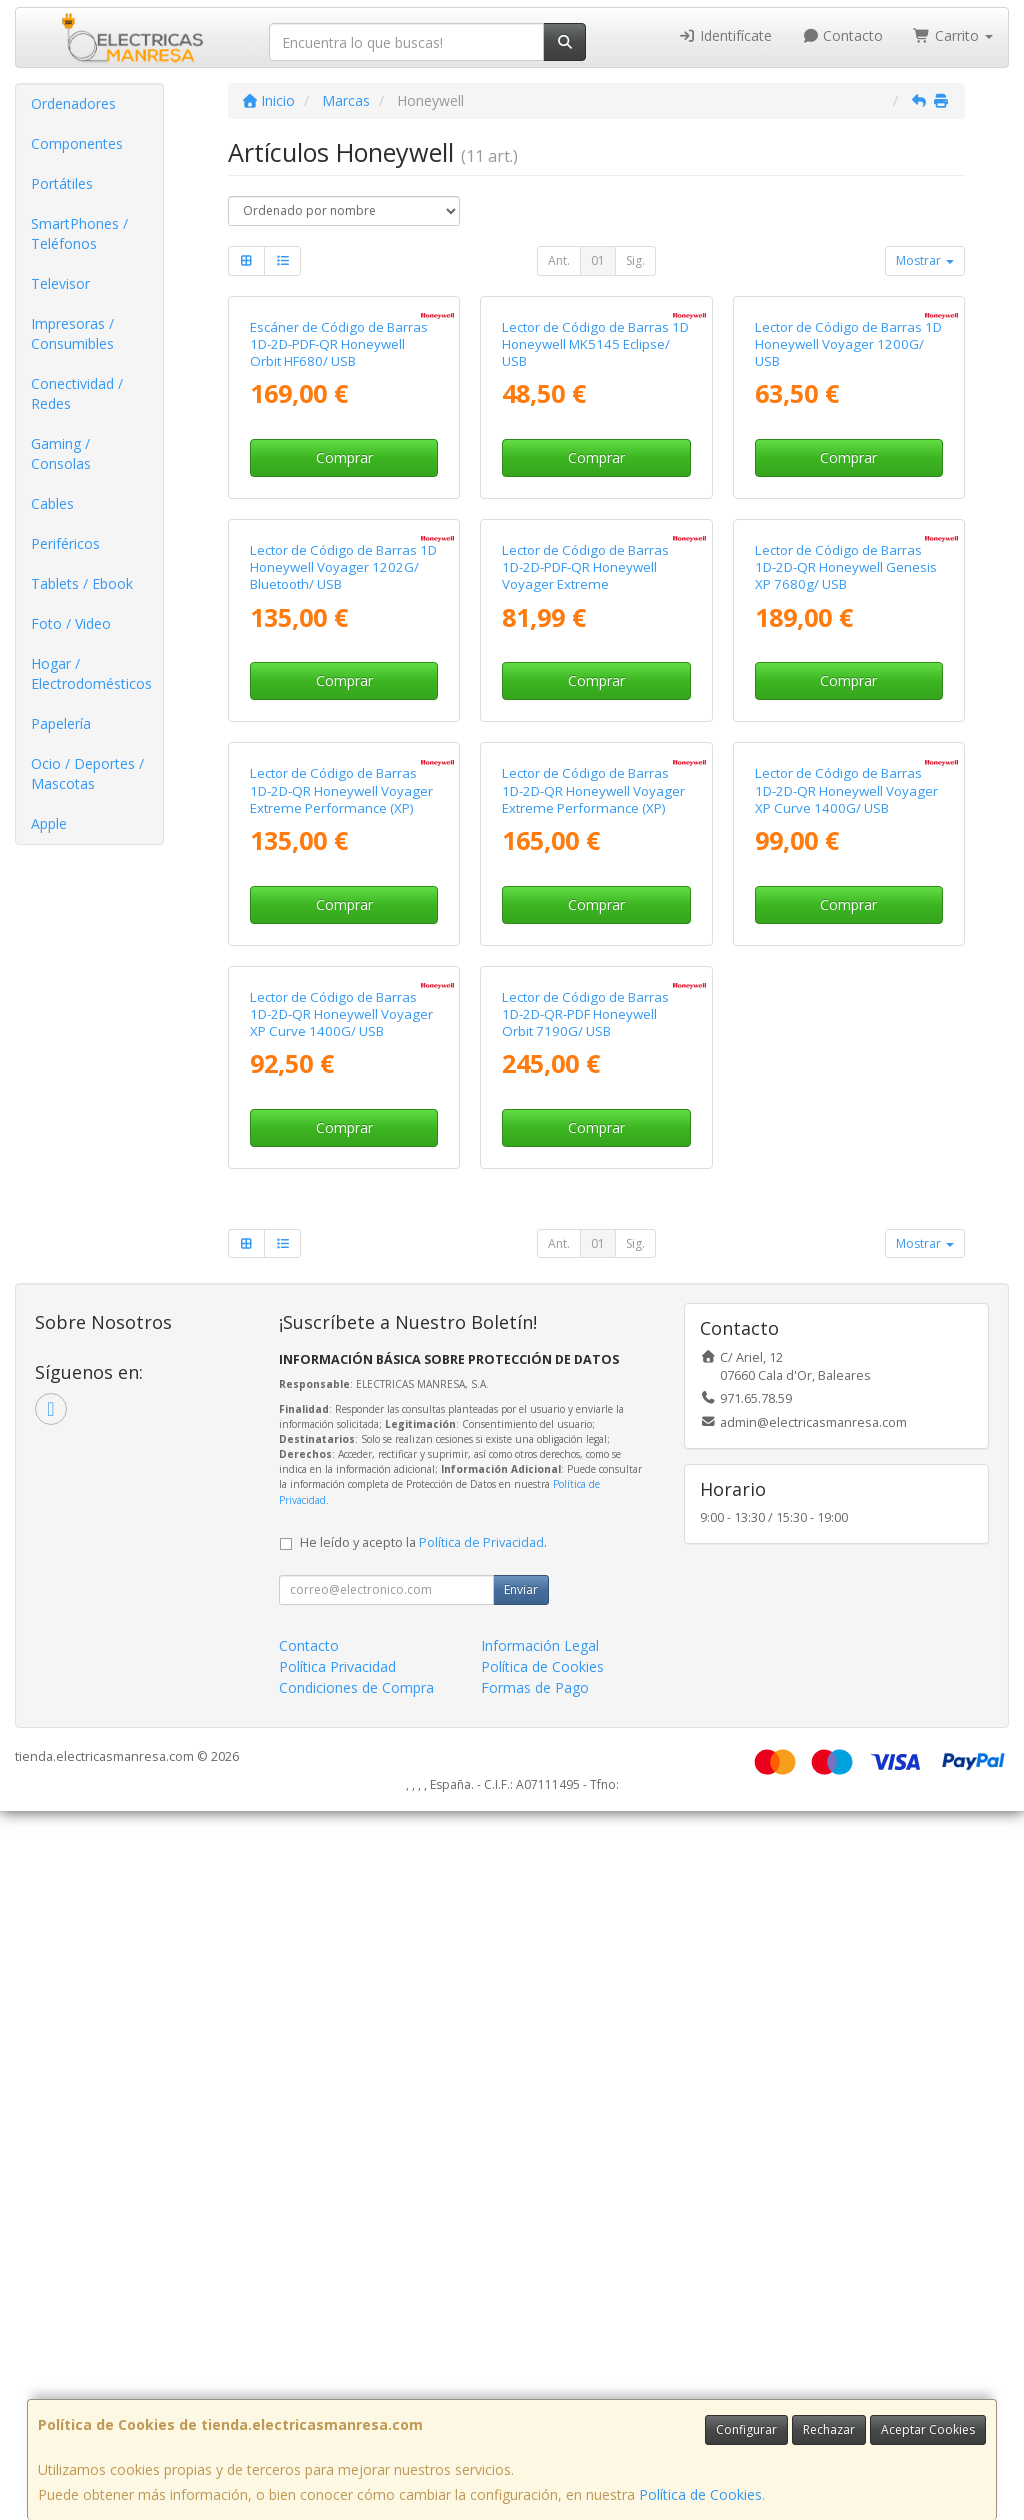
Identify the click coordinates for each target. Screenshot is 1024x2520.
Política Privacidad (337, 2375)
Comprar (344, 634)
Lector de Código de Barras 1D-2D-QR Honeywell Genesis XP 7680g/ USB (846, 922)
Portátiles (62, 183)
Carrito (953, 35)
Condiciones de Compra (356, 2396)
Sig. (635, 260)
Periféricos (65, 543)
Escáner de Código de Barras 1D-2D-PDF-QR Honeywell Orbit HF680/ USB (339, 521)
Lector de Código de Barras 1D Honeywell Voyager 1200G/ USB (848, 521)
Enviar (521, 2298)
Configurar (746, 2429)
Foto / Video (71, 623)
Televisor (60, 283)
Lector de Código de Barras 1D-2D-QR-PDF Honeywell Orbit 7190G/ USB (585, 1723)
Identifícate (725, 35)
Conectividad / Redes (77, 393)
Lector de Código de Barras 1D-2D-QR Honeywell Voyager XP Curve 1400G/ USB (846, 1322)
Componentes (77, 143)
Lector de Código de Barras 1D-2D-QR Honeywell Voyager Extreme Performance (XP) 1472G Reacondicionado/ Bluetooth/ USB (341, 1339)
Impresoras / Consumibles (72, 333)
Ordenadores (73, 103)
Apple (49, 823)
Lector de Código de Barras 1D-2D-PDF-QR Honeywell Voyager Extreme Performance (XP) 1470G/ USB (595, 931)
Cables (52, 503)
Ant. (559, 260)
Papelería (61, 723)
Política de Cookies (700, 2494)
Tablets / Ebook (82, 583)
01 (598, 260)
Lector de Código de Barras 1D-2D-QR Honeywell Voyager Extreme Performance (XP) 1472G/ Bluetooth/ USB (593, 1331)
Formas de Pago (535, 2396)
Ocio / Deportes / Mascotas (87, 773)
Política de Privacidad (481, 2251)
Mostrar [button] (925, 260)
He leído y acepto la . (423, 2251)
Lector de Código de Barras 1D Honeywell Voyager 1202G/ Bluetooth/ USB (343, 922)
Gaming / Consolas (61, 453)
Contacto (843, 35)
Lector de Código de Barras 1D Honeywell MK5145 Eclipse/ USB (595, 521)
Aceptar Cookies (928, 2429)
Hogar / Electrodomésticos (91, 673)
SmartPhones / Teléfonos (79, 233)
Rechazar (829, 2429)
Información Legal (540, 2354)
